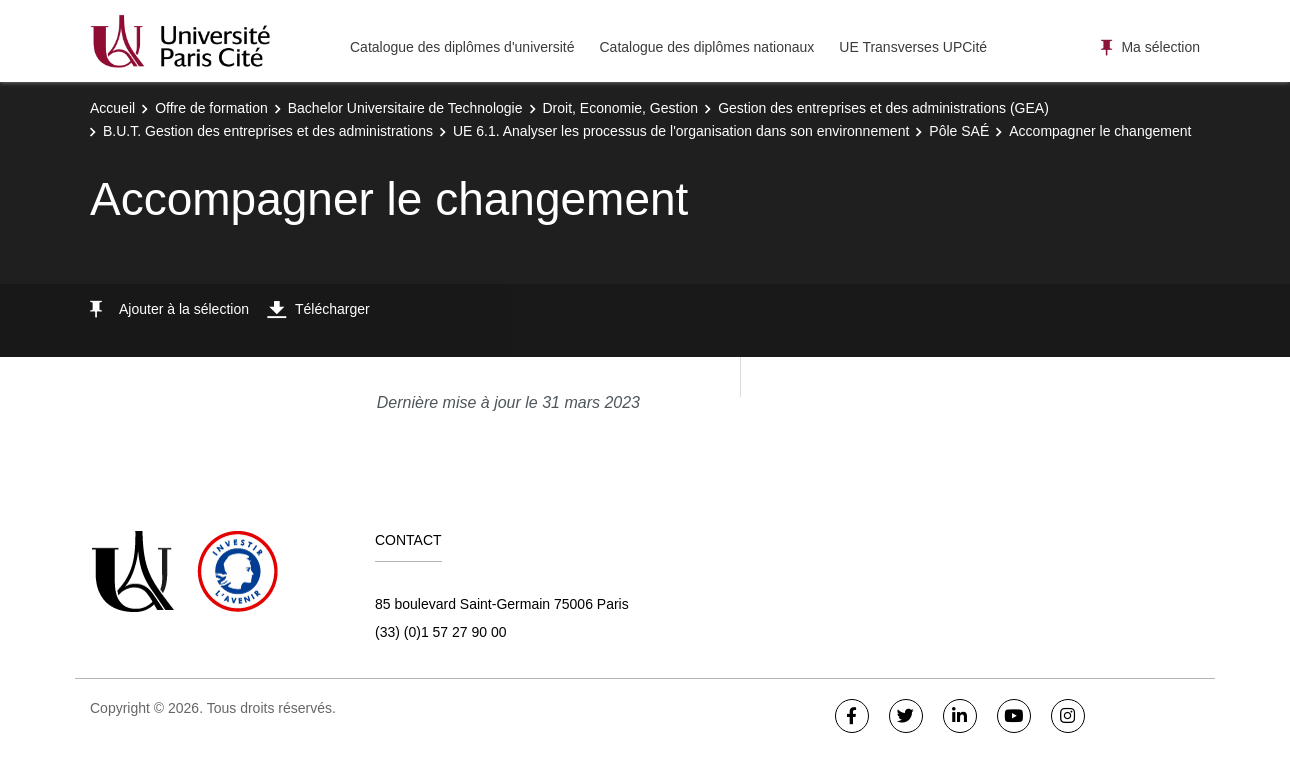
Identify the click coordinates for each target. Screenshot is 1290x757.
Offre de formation (211, 108)
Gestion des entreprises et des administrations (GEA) (883, 108)
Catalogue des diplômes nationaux (706, 47)
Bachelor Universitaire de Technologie (405, 108)
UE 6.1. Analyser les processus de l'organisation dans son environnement (681, 131)
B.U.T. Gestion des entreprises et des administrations (268, 131)
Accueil (112, 108)
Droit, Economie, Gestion (621, 108)
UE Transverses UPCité (913, 47)
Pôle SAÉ (959, 131)
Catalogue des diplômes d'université (462, 47)
